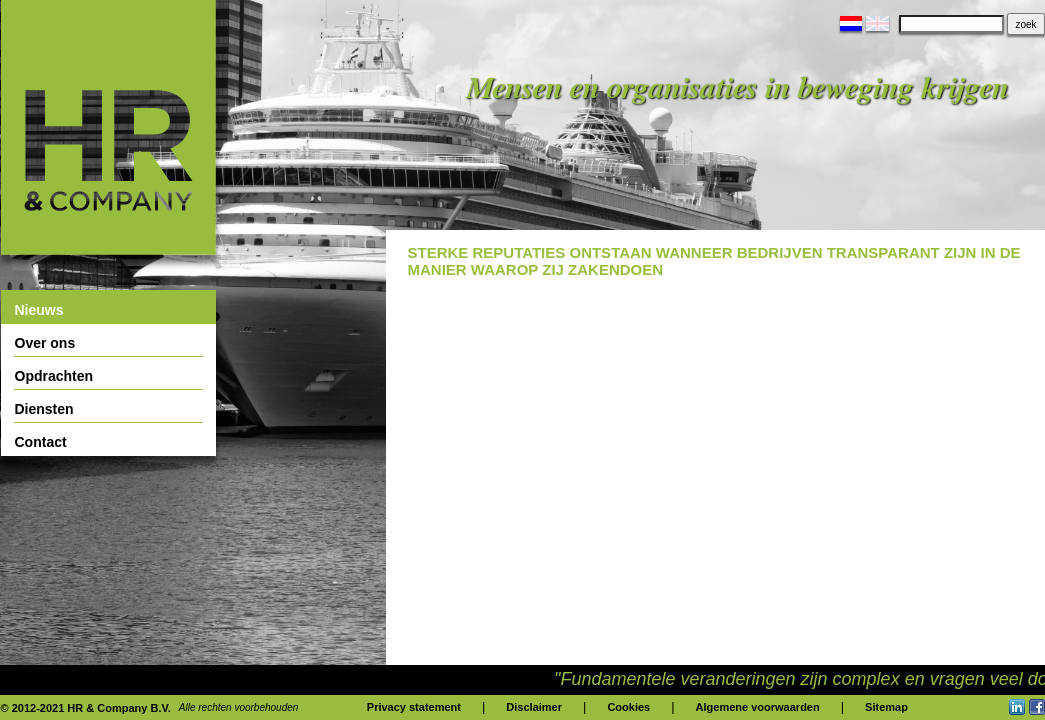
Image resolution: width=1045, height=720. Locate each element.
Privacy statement (414, 707)
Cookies (628, 707)
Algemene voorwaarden (758, 707)
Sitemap (886, 707)
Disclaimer (534, 707)
